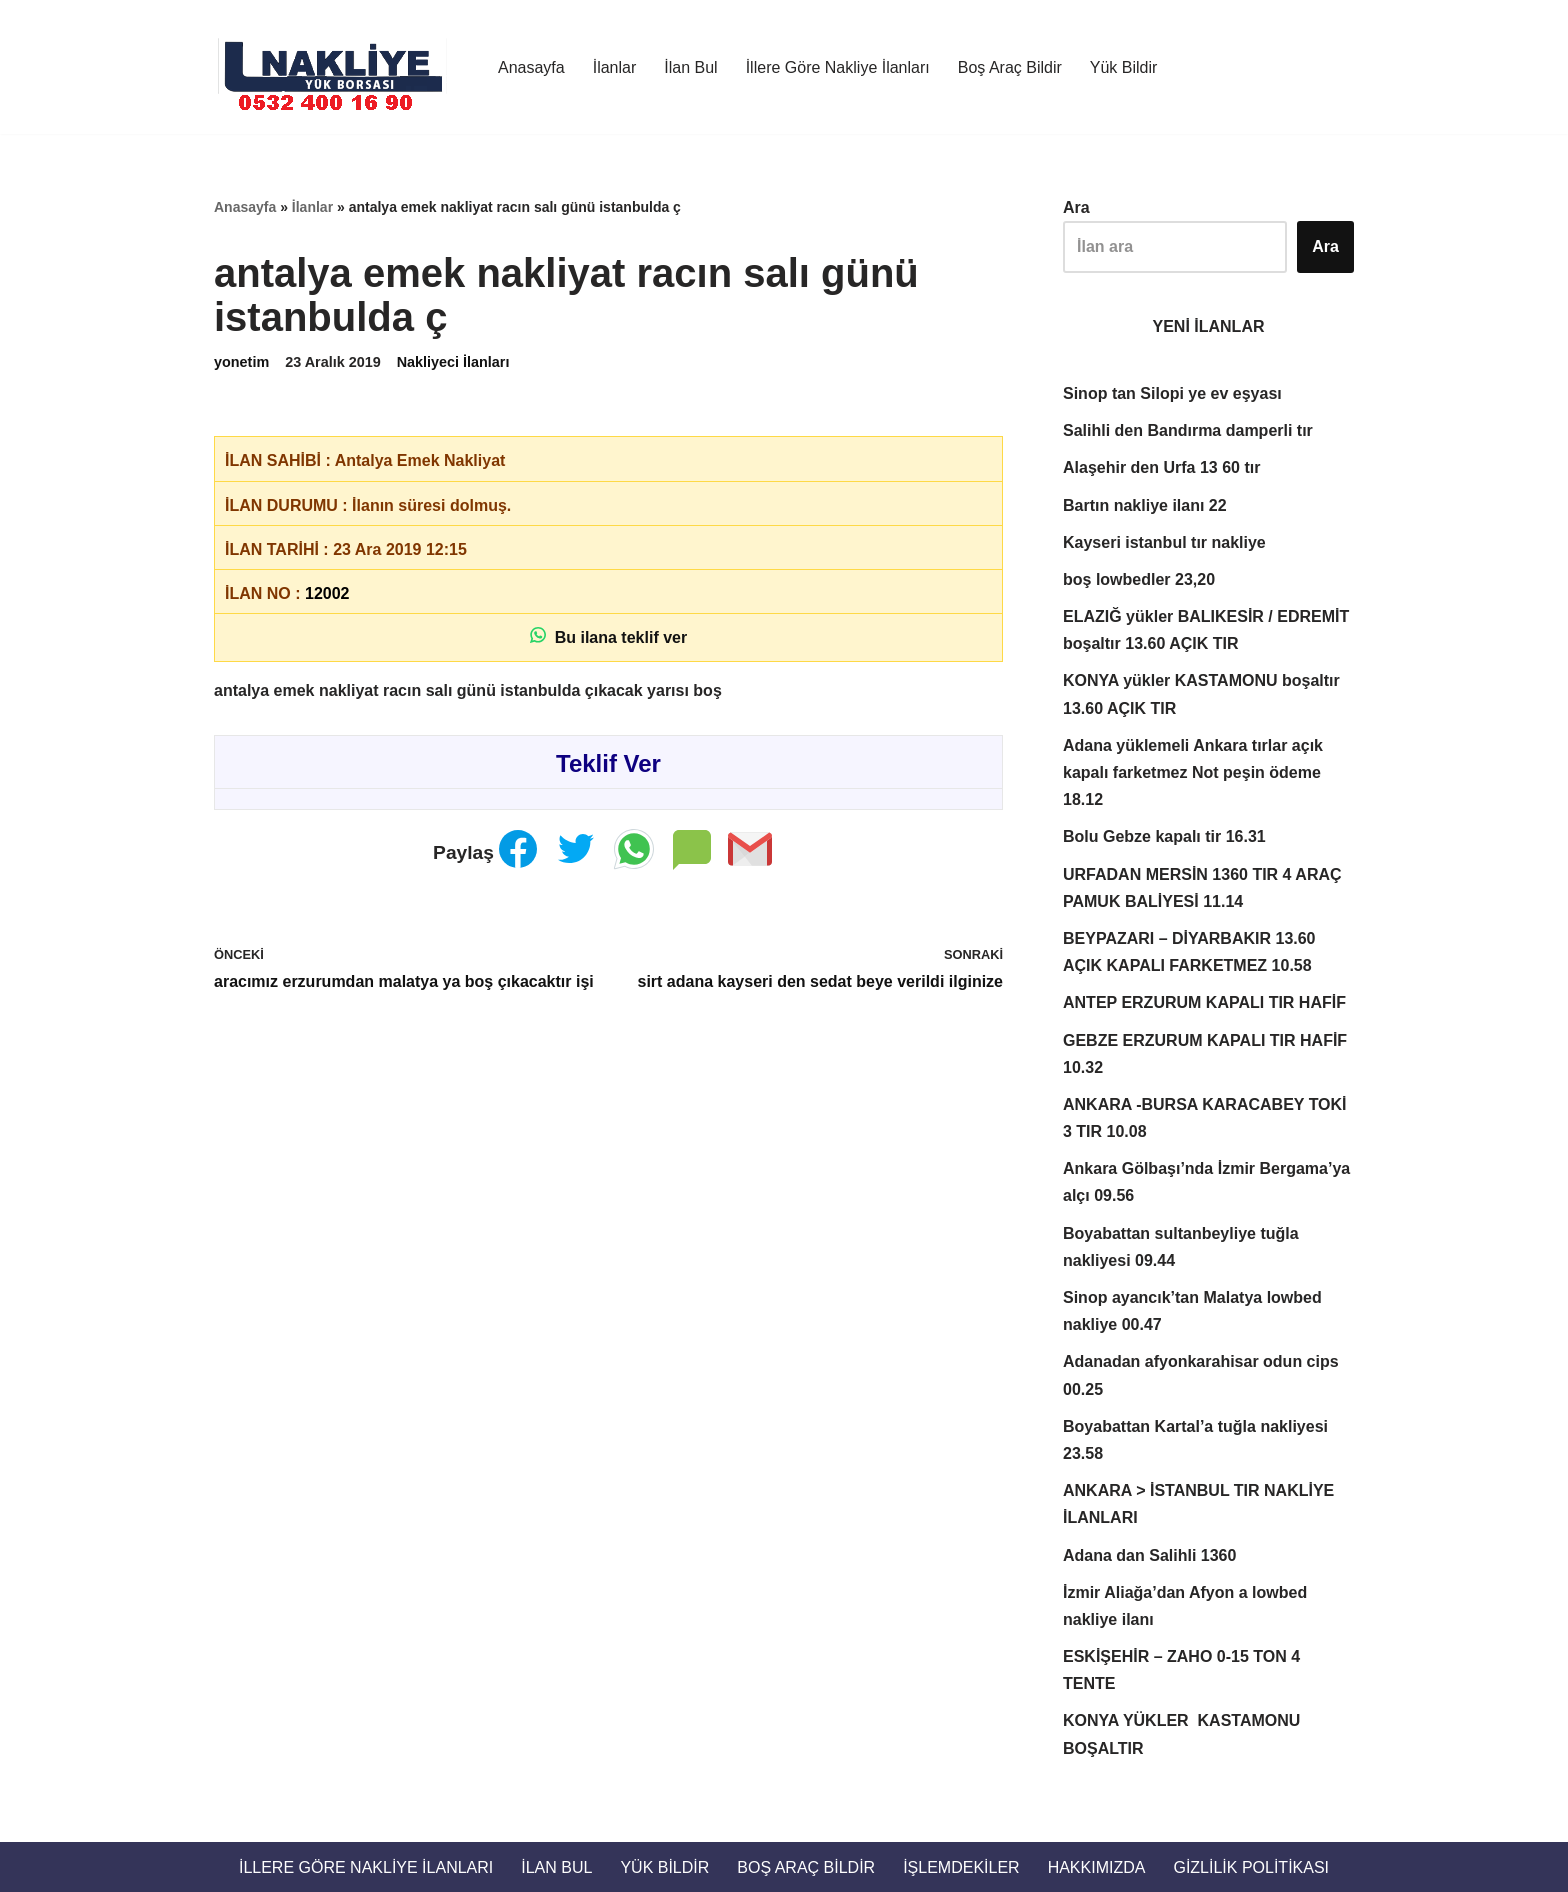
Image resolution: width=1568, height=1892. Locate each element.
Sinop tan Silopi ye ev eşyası (1172, 393)
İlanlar (615, 67)
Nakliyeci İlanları (453, 362)
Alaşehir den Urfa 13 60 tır (1161, 467)
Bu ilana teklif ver (608, 636)
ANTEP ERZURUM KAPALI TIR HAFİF (1204, 1002)
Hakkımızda (1097, 1867)
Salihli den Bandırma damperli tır (1188, 430)
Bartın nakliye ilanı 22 (1145, 505)
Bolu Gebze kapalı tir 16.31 (1164, 836)
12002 (327, 593)
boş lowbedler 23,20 (1139, 579)
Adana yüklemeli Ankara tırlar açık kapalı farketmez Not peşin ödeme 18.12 (1193, 772)
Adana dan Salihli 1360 (1149, 1555)
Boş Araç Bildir (1010, 67)
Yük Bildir (1124, 67)
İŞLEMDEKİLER (961, 1867)
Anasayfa (531, 67)
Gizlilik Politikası (1251, 1867)
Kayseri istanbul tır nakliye (1164, 542)
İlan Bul (690, 67)
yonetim (241, 362)
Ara (1076, 207)
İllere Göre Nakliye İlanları (838, 67)
